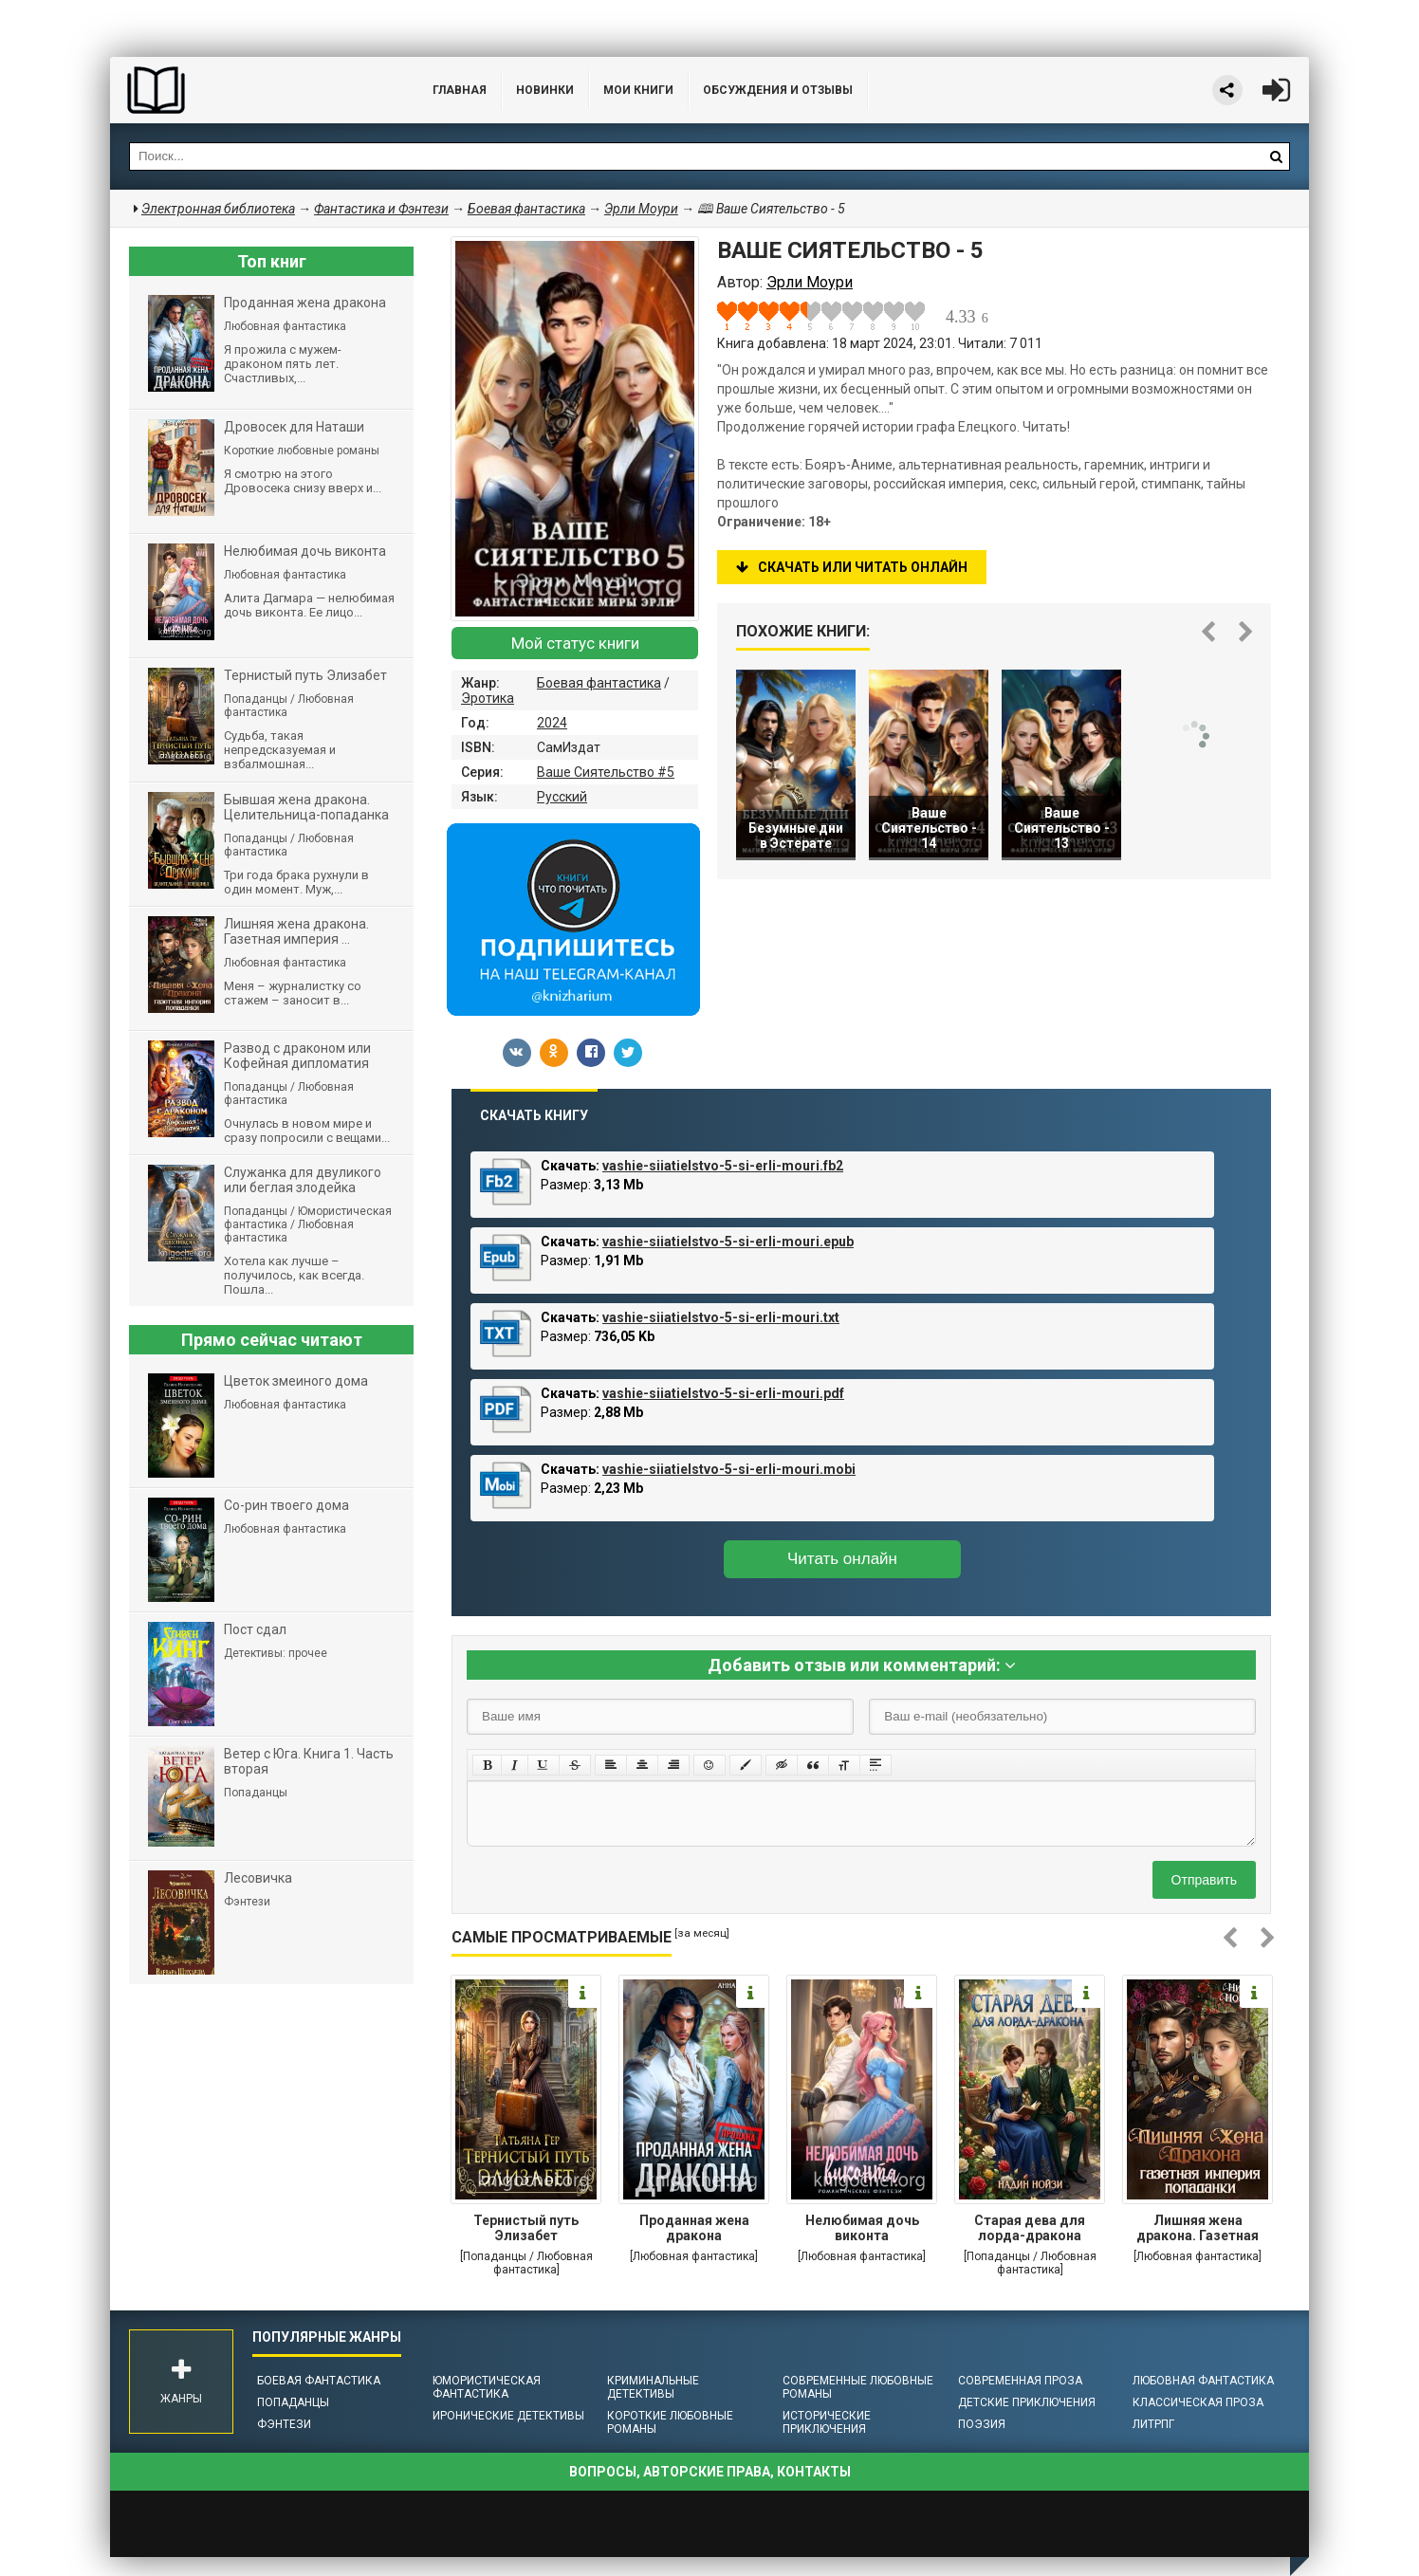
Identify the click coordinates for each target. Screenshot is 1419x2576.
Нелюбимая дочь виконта (862, 2228)
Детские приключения (1027, 2402)
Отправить (1204, 1879)
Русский (562, 796)
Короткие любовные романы (670, 2422)
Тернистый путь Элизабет (526, 2228)
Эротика (487, 698)
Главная (460, 90)
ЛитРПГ (1153, 2424)
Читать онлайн (842, 1559)
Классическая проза (1198, 2402)
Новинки (545, 90)
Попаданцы (293, 2402)
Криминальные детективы (653, 2387)
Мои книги (638, 90)
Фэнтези (284, 2424)
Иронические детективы (508, 2415)
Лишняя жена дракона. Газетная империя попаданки (1197, 2230)
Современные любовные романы (858, 2387)
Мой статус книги (575, 643)
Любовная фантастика (1203, 2380)
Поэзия (981, 2424)
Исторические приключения (827, 2422)
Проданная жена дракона (694, 2228)
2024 (552, 722)
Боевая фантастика (599, 682)
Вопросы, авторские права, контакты (710, 2471)
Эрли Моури (641, 208)
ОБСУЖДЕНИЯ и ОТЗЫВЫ (778, 90)
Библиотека (252, 90)
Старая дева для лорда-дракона (1029, 2228)
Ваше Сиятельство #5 (605, 772)
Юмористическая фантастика (487, 2387)
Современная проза (1020, 2380)
